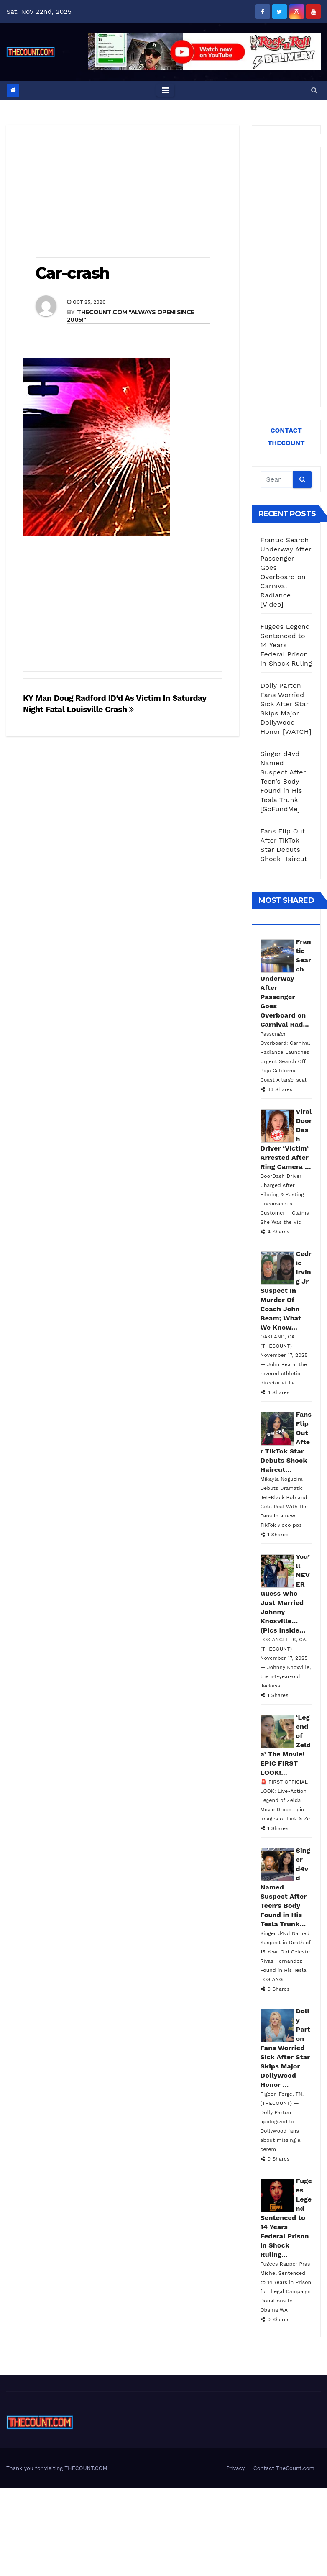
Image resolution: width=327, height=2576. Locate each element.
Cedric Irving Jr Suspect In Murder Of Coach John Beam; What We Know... (286, 1290)
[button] (314, 90)
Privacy (235, 2468)
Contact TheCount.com (283, 2468)
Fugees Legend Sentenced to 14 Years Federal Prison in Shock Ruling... (286, 2217)
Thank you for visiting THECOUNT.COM (56, 2468)
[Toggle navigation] (165, 90)
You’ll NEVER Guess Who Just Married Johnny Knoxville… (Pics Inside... (285, 1593)
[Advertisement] (122, 192)
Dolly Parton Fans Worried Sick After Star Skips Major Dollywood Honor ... (285, 2048)
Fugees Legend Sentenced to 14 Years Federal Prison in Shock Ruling (286, 645)
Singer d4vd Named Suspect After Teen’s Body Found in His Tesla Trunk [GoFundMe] (283, 781)
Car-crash (72, 273)
